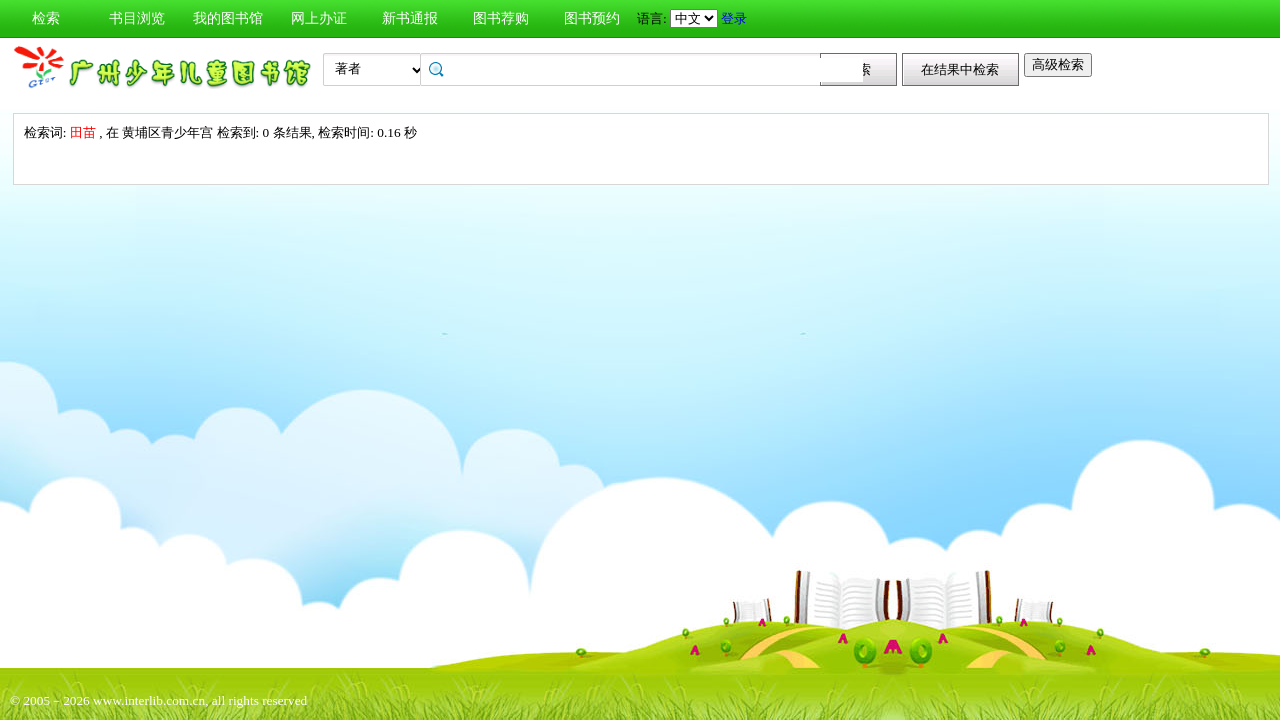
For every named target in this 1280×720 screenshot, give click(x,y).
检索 (46, 18)
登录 (734, 18)
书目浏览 (137, 18)
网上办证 (319, 18)
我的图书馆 (228, 18)
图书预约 (592, 18)
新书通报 (410, 18)
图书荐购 (501, 18)
